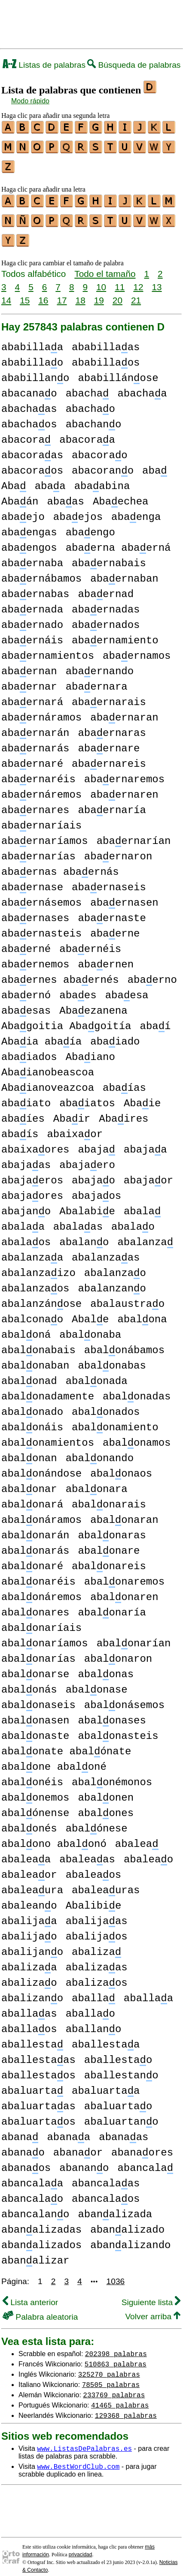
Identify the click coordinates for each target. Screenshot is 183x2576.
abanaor (78, 2145)
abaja (96, 1142)
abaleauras (106, 1883)
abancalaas (106, 2176)
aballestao (118, 2052)
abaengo (90, 525)
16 (43, 292)
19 (99, 292)
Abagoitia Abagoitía (66, 1019)
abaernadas (106, 602)
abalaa (23, 1219)
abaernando (100, 664)
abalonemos (35, 1790)
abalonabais (38, 1343)
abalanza (145, 1235)
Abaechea (121, 494)
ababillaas (106, 340)
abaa (50, 478)
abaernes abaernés (60, 972)
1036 (116, 2273)
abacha (87, 386)
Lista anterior (30, 2294)
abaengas (29, 525)
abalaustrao (127, 1296)
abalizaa (29, 1960)
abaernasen (124, 895)
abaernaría (112, 803)
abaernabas (35, 586)
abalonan (29, 1451)
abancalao (32, 2191)
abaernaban (124, 571)
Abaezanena (93, 1003)
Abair (71, 1111)
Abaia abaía (41, 1034)
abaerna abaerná (118, 540)
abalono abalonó (54, 1836)
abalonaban (35, 1358)
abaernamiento (115, 633)
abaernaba (32, 556)
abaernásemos (41, 895)
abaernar (29, 679)
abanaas (123, 2130)
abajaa (145, 1142)
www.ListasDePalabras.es (84, 2440)
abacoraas (32, 448)
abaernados (106, 617)
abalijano (32, 1944)
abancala (145, 2160)
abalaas (78, 1219)
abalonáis (32, 1420)
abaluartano (121, 2114)
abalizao (29, 1975)
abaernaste (112, 911)
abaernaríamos (44, 833)
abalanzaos (35, 1281)
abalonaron (118, 1651)
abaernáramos (41, 710)
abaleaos (94, 1867)
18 (80, 292)
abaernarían (134, 833)
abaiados (29, 1049)
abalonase (97, 1682)
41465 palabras (120, 2397)
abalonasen (35, 1713)
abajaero (87, 1157)
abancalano (35, 2207)
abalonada (97, 1373)
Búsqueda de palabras (133, 64)
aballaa (148, 1991)
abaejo (23, 509)
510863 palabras (115, 2356)
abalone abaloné (54, 1759)
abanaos (26, 2160)
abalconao (32, 1312)
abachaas (29, 401)
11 (120, 279)
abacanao (29, 386)
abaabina (102, 478)
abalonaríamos (44, 1636)
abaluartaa (106, 2083)
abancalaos (106, 2191)
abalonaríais (41, 1620)
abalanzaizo (38, 1265)
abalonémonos (112, 1775)
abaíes (23, 1111)
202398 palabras (116, 2346)
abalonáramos (41, 1512)
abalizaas (97, 1960)
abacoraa (87, 432)
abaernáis (32, 633)
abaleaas (87, 1852)
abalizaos (97, 1975)
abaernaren (124, 787)
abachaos (29, 417)
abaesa (127, 988)
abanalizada (115, 2207)
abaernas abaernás (60, 864)
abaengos (29, 540)
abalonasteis (118, 1728)
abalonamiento (115, 1420)
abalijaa (29, 1913)
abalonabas (112, 1358)
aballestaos (38, 2068)
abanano (84, 2160)
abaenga (136, 509)
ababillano (35, 370)
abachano (94, 417)
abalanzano (112, 1281)
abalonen (106, 1790)
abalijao (29, 1929)
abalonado (32, 1404)
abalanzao (115, 1265)
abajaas (26, 1157)
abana (19, 2130)
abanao (23, 2145)
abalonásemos (124, 1697)
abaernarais (109, 695)
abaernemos (35, 957)
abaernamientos (47, 648)
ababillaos (106, 355)
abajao (93, 1173)
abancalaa (32, 2176)
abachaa (142, 386)
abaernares (35, 803)
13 (157, 279)
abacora (26, 432)
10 (101, 279)
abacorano (103, 463)
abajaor (148, 1173)
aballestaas (38, 2052)
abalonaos (121, 1466)
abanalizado (127, 2222)
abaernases (35, 911)
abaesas (26, 1003)
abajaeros (32, 1173)
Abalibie (94, 1898)
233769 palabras (114, 2387)
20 (117, 292)
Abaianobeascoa (47, 1065)
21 (136, 292)
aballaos (29, 2022)
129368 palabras (126, 2407)
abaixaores (35, 1142)
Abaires (123, 1111)
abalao (133, 1219)
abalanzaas (106, 1250)
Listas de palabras (44, 64)
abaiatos (87, 1096)
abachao (90, 401)
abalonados (106, 1404)
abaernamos (137, 648)
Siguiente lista (151, 2294)
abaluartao (118, 2099)
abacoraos (32, 463)
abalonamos (137, 1435)
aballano (94, 2022)
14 (6, 292)
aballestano (121, 2068)
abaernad (106, 586)
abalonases (112, 1713)
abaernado (32, 617)
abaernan (29, 664)
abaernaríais (41, 818)
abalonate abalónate (66, 1744)
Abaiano (90, 1049)
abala (142, 1204)
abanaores (142, 2145)
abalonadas (137, 1389)
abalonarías (38, 1651)
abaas (65, 494)
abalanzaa (32, 1250)
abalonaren (124, 1589)
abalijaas (97, 1913)
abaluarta (32, 2083)
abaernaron (118, 849)
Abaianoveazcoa (47, 1080)
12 (138, 279)
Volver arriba (152, 2308)
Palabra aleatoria (40, 2309)
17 (62, 292)
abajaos (96, 1188)
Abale (90, 1312)
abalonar (29, 1481)
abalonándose (41, 1466)
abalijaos (97, 1929)
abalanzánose (41, 1296)
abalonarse (35, 1667)
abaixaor (75, 1127)
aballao (90, 2006)
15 (25, 292)
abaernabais (109, 556)
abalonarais (109, 1497)
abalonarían (134, 1636)
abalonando (100, 1451)
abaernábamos (41, 571)
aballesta (32, 2037)
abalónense (35, 1805)
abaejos (78, 509)
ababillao (32, 355)
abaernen (106, 957)
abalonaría (112, 1605)
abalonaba (90, 1327)
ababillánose (118, 370)
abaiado (115, 1034)
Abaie (142, 1096)
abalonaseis (38, 1697)
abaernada (32, 602)
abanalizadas (41, 2222)
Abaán (19, 494)
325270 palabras (109, 2366)
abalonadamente (47, 1389)
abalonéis (32, 1775)
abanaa (68, 2130)
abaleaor (29, 1867)
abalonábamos (124, 1343)
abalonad (29, 1373)
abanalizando (130, 2238)
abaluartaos (38, 2114)
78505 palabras (111, 2376)
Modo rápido (30, 101)
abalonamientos (47, 1435)
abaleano (29, 1898)
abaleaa (26, 1852)
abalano (84, 1235)
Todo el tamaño (104, 266)
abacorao (100, 448)
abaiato (26, 1096)
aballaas (29, 2006)
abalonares (35, 1605)
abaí (155, 1019)
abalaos (26, 1235)
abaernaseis (109, 880)
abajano (26, 1204)
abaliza (96, 1944)
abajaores (32, 1188)
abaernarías (38, 849)
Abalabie (87, 1204)
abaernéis (90, 941)
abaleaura (32, 1883)
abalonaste (35, 1728)
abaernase (32, 880)
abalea (137, 1836)
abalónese (97, 1821)
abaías (124, 1080)
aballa (93, 1991)
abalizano (32, 1991)
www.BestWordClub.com (78, 2458)
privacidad (80, 2547)
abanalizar (35, 2253)
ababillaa (32, 340)
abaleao (148, 1852)
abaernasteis (41, 926)
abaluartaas (38, 2099)
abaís (19, 1127)
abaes (77, 988)
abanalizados (41, 2238)
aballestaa (106, 2037)
